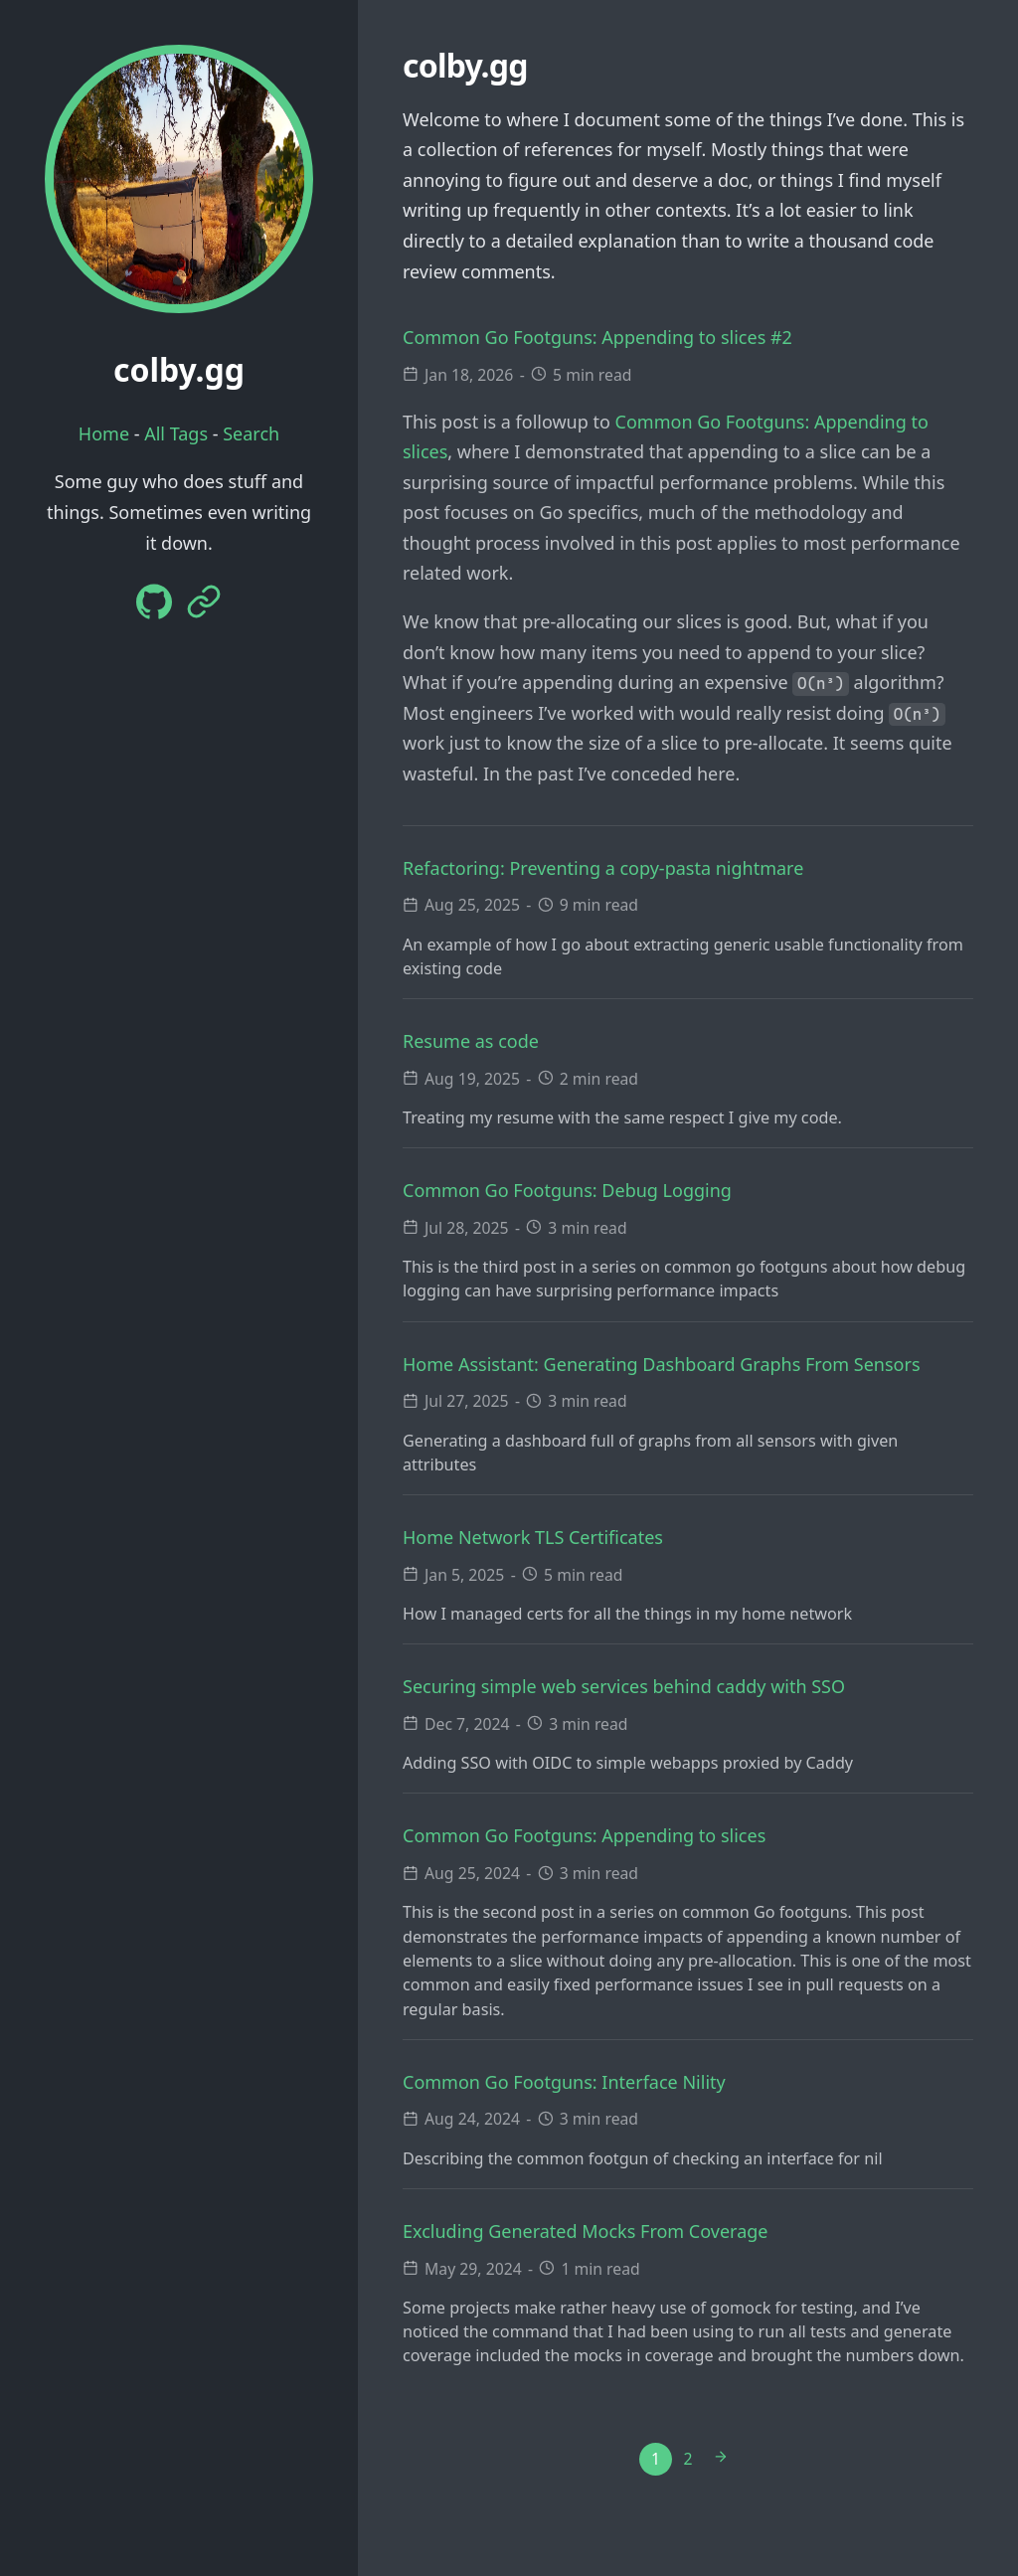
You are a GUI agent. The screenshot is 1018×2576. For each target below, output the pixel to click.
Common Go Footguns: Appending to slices (584, 1835)
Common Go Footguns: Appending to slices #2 (597, 337)
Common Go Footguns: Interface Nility (564, 2082)
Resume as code (471, 1041)
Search (251, 433)
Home (104, 433)
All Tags (176, 433)
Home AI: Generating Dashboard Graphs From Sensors (662, 1364)
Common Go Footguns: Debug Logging (567, 1190)
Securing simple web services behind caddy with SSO (624, 1686)
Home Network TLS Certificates (533, 1537)
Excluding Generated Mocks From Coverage (585, 2231)
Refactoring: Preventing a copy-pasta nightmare (603, 868)
